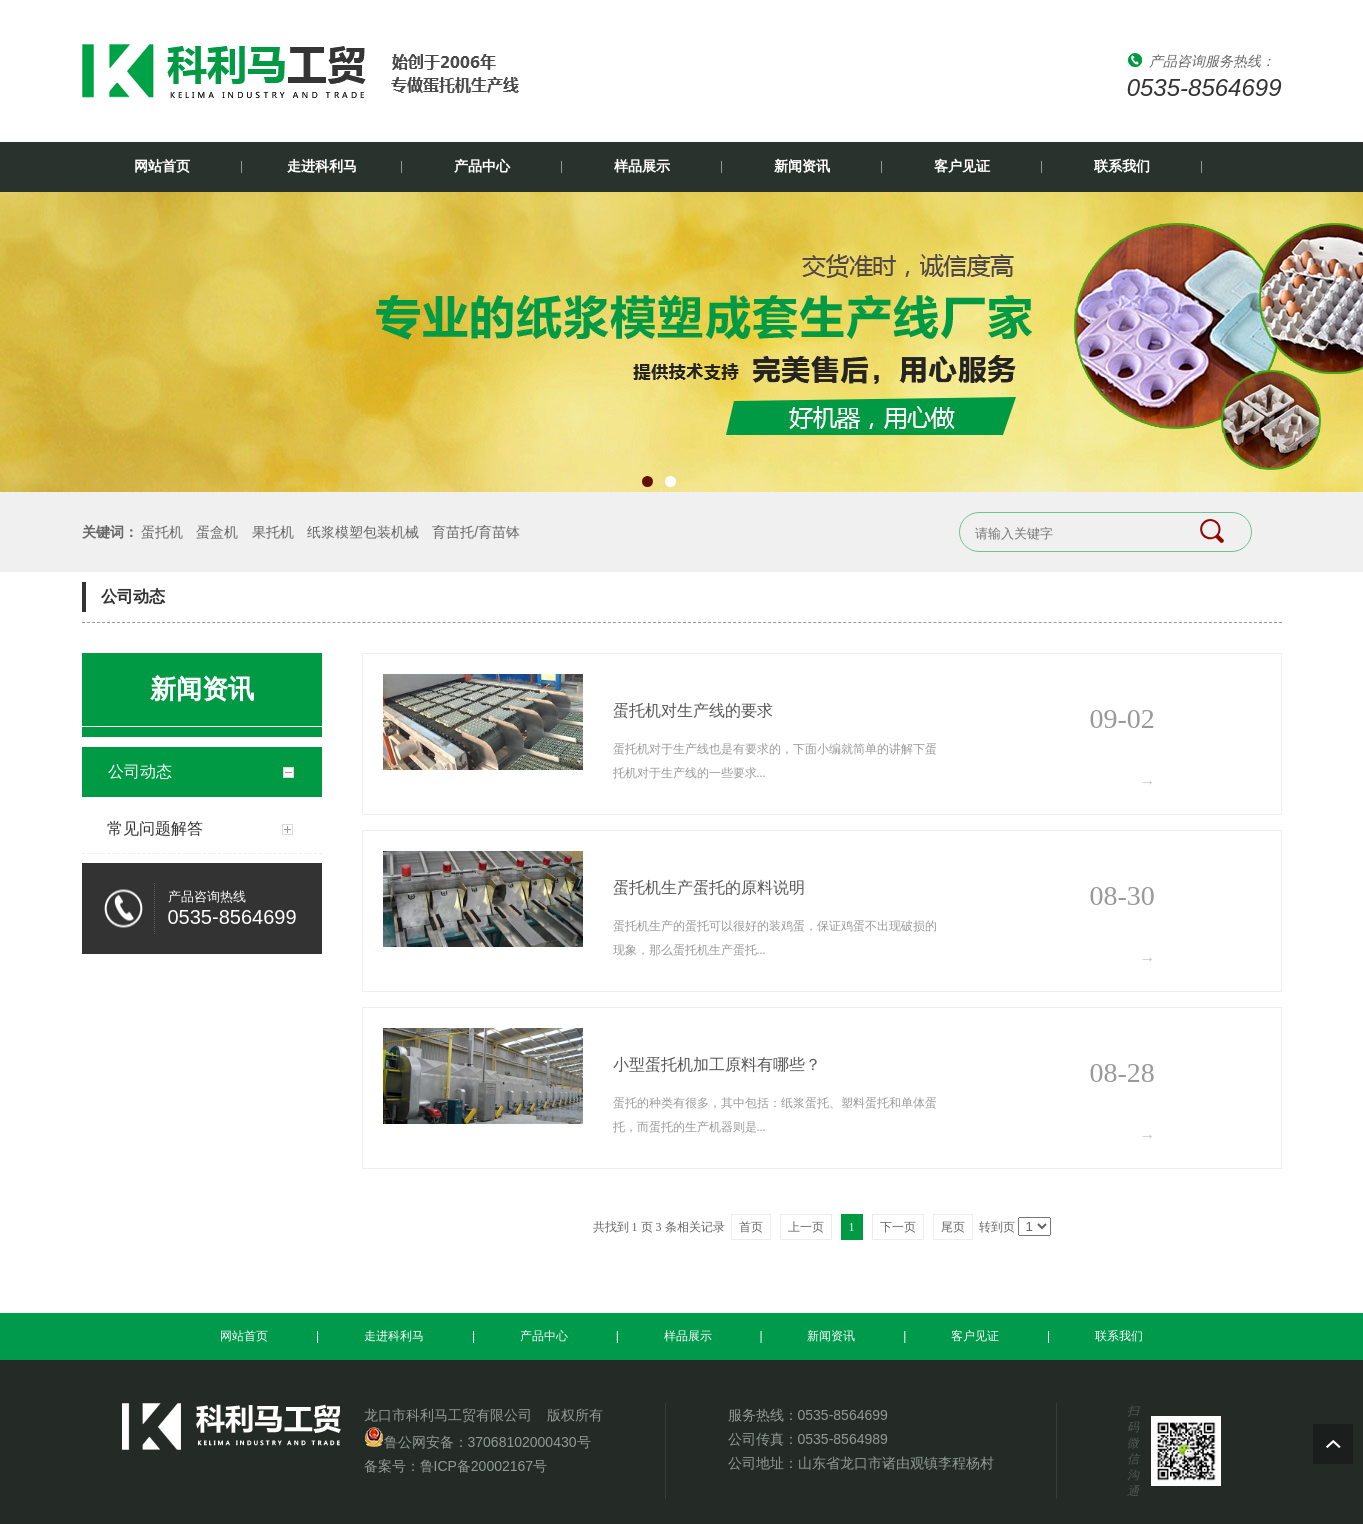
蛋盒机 (217, 532)
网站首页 (162, 166)
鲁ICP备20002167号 (484, 1466)
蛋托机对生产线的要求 (693, 710)
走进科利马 (322, 166)
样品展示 (642, 166)
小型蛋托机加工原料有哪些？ (717, 1064)
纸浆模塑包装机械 (363, 532)
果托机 (273, 532)
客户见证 (962, 166)
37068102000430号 (529, 1442)
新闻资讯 (802, 166)
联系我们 (1122, 166)
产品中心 (482, 166)
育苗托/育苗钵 (476, 532)
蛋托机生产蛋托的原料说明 (709, 887)
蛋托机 (162, 532)
